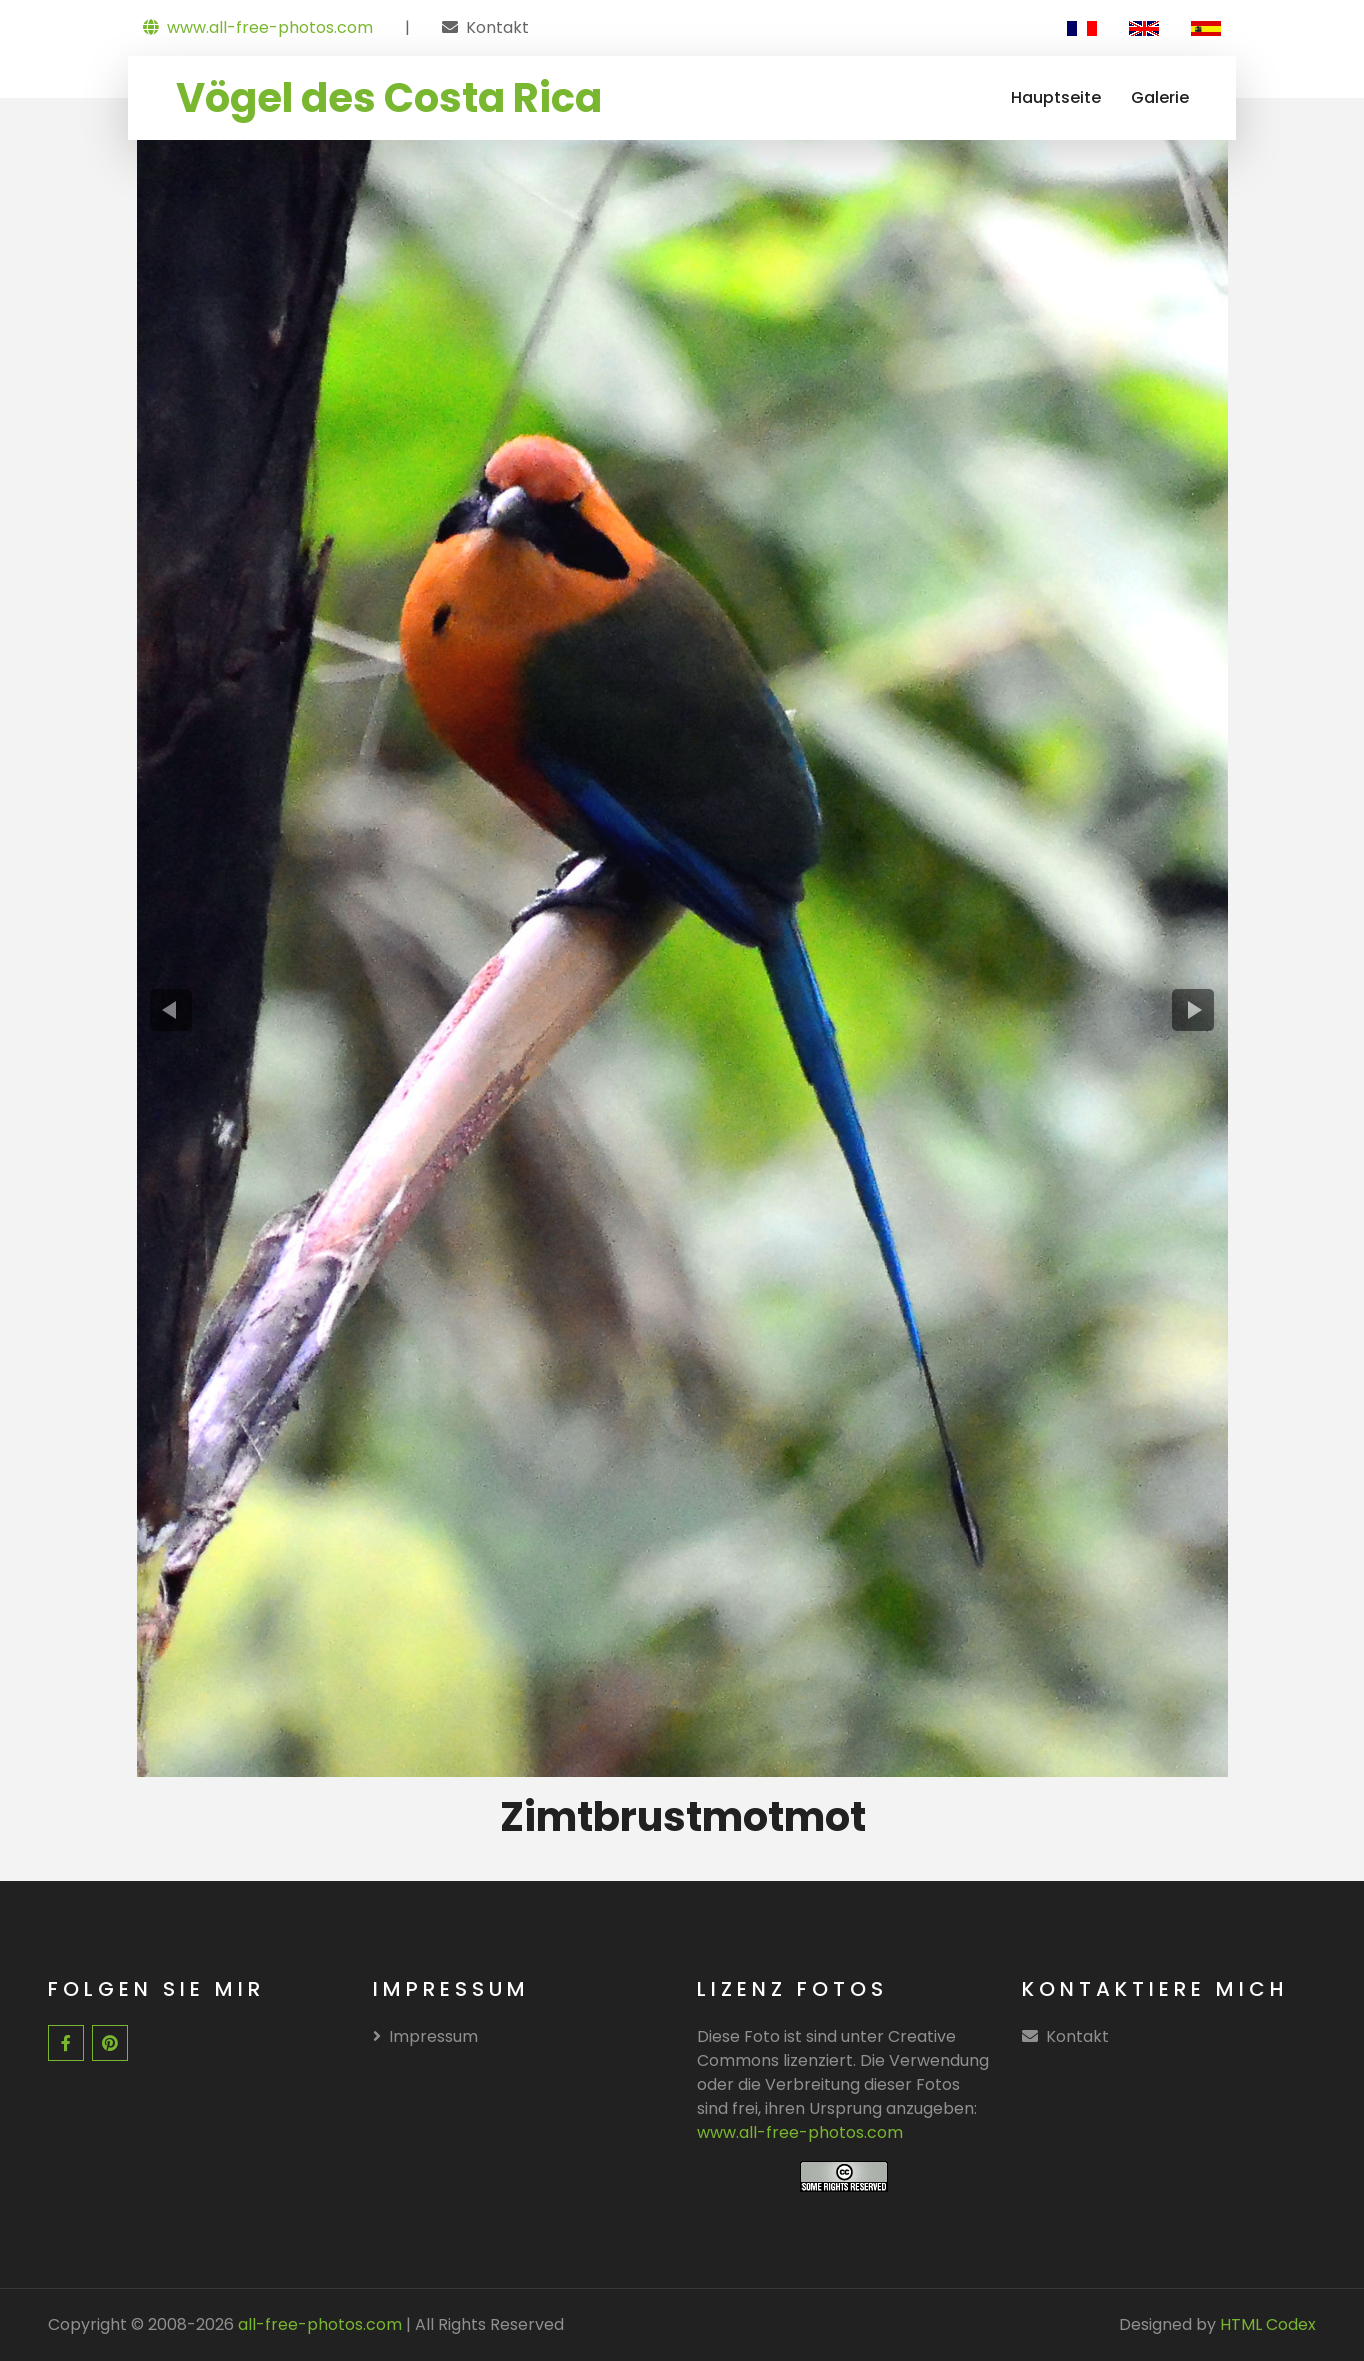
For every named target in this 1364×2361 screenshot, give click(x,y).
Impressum (425, 2036)
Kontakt (497, 27)
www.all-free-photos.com (258, 27)
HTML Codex (1268, 2324)
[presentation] (170, 1010)
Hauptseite (1056, 97)
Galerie (1160, 97)
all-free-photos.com (318, 2324)
